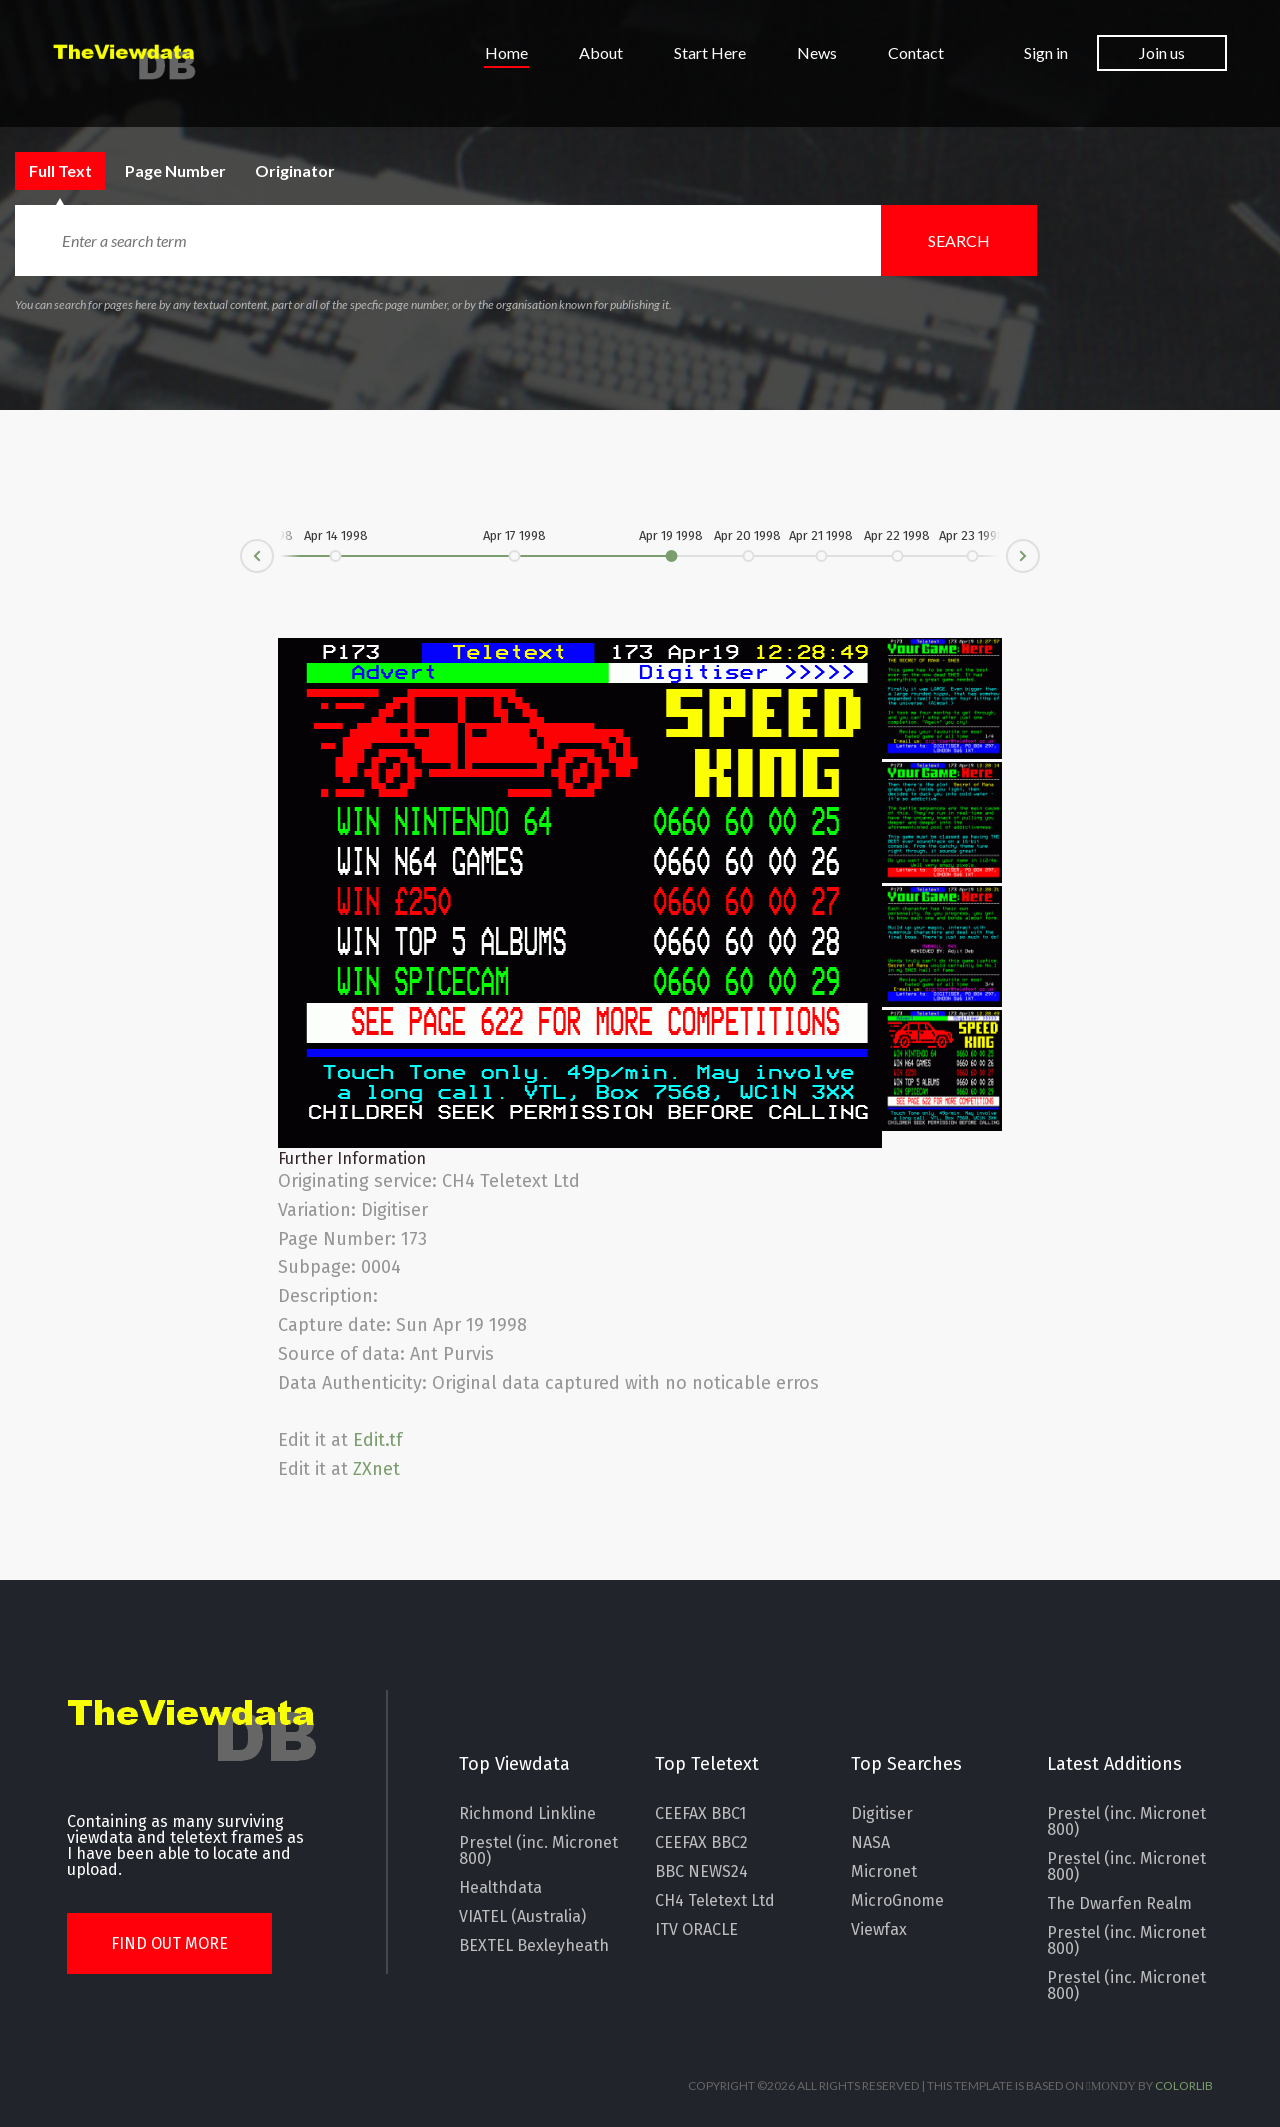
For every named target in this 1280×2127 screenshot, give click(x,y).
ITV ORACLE (696, 1930)
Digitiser (882, 1814)
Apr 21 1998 (822, 536)
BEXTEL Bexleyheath (534, 1946)
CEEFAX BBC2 (701, 1843)
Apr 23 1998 (973, 536)
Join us (1162, 52)
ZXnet (376, 1469)
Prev (241, 563)
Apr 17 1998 (514, 536)
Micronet (884, 1872)
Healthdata (500, 1888)
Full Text (76, 170)
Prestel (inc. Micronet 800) (538, 1851)
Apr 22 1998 (898, 536)
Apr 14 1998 (336, 536)
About (601, 53)
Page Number (216, 170)
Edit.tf (377, 1440)
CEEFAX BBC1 (700, 1814)
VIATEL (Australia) (522, 1917)
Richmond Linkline (527, 1814)
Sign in (1046, 53)
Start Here (710, 53)
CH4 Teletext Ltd (715, 1901)
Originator (345, 170)
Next (1039, 548)
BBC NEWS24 (701, 1872)
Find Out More (169, 1943)
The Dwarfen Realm (1119, 1904)
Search (959, 240)
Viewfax (879, 1930)
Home (506, 53)
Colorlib (1184, 2085)
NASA (870, 1843)
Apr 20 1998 (748, 536)
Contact (916, 53)
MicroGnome (897, 1901)
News (817, 53)
